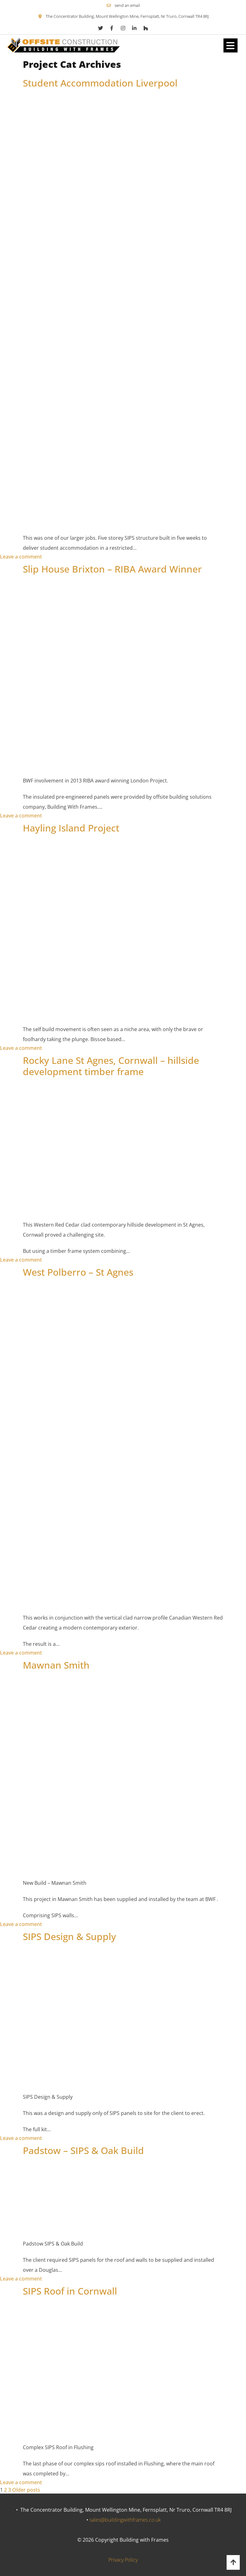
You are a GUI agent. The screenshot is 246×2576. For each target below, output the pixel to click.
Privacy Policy (123, 2559)
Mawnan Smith (56, 1665)
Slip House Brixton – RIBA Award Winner (112, 569)
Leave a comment (21, 556)
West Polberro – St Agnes (78, 1272)
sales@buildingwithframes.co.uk (125, 2519)
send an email (127, 5)
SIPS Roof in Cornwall (70, 2291)
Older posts (26, 2489)
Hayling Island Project (71, 827)
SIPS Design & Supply (69, 1936)
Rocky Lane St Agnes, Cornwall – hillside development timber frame (111, 1066)
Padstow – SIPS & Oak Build (83, 2150)
